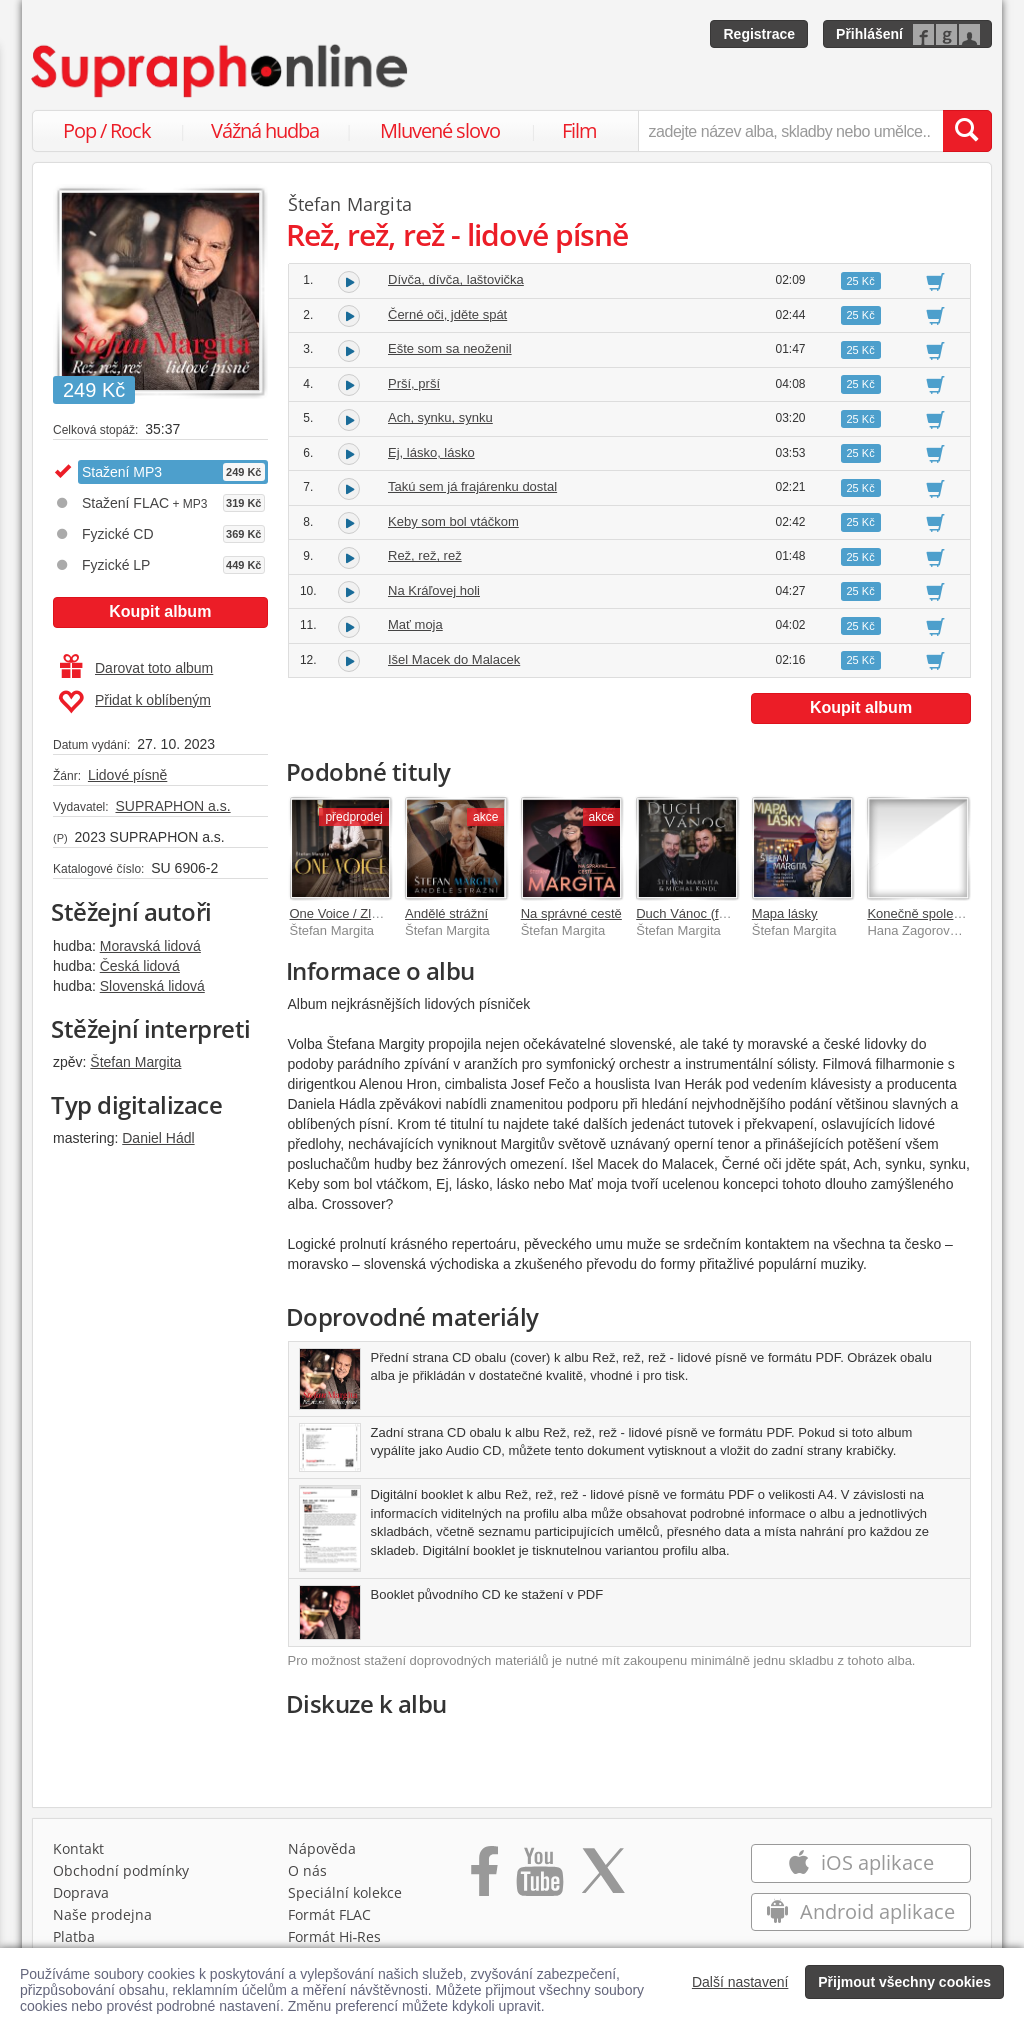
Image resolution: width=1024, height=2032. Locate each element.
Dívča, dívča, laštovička (456, 279)
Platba (74, 1936)
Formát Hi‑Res (335, 1936)
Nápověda (322, 1848)
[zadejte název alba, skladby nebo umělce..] (790, 131)
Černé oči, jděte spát (447, 314)
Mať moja (415, 624)
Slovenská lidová (152, 986)
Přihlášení (869, 34)
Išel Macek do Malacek (454, 659)
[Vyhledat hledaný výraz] (967, 131)
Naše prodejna (102, 1914)
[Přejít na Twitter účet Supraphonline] (603, 1878)
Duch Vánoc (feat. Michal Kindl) (727, 913)
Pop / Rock (107, 130)
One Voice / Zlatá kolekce (363, 913)
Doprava (81, 1892)
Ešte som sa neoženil (450, 348)
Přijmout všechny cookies (904, 1982)
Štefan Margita (135, 1062)
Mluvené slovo (440, 130)
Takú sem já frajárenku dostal (472, 486)
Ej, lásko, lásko (431, 452)
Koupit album (160, 611)
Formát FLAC (329, 1914)
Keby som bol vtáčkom (453, 521)
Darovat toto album (136, 668)
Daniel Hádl (158, 1138)
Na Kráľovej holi (434, 590)
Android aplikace (860, 1911)
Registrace (759, 34)
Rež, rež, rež (425, 555)
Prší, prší (414, 383)
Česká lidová (140, 966)
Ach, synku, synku (440, 417)
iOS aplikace (860, 1862)
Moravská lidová (150, 946)
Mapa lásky (785, 913)
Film (579, 130)
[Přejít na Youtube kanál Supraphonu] (539, 1878)
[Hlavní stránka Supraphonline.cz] (221, 71)
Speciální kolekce (345, 1892)
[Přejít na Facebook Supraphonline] (484, 1878)
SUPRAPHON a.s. (172, 806)
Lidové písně (127, 775)
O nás (307, 1870)
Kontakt (78, 1848)
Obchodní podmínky (121, 1870)
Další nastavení (740, 1982)
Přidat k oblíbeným (134, 702)
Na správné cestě (571, 913)
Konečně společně (920, 913)
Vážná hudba (265, 130)
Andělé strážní (446, 913)
